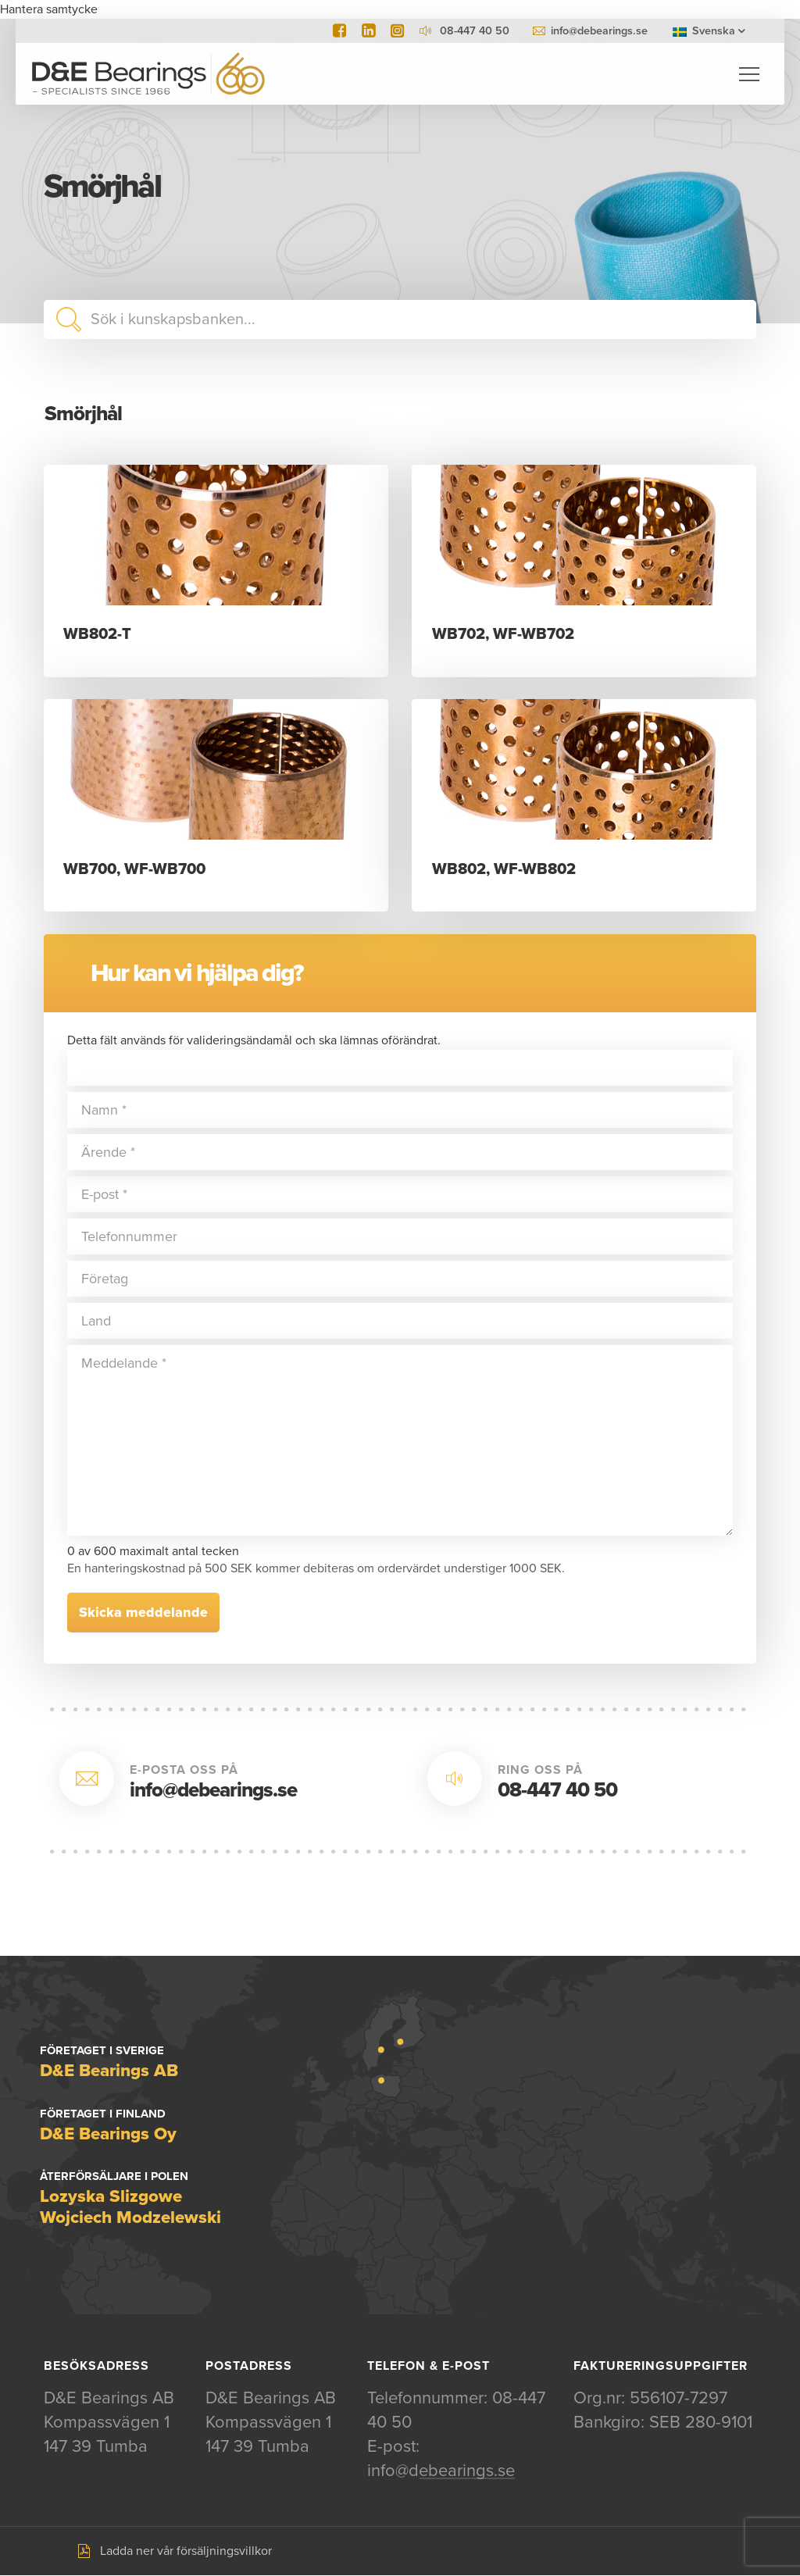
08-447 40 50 (557, 1791)
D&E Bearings (148, 74)
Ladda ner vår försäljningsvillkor (186, 2552)
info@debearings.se (599, 30)
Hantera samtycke (49, 9)
